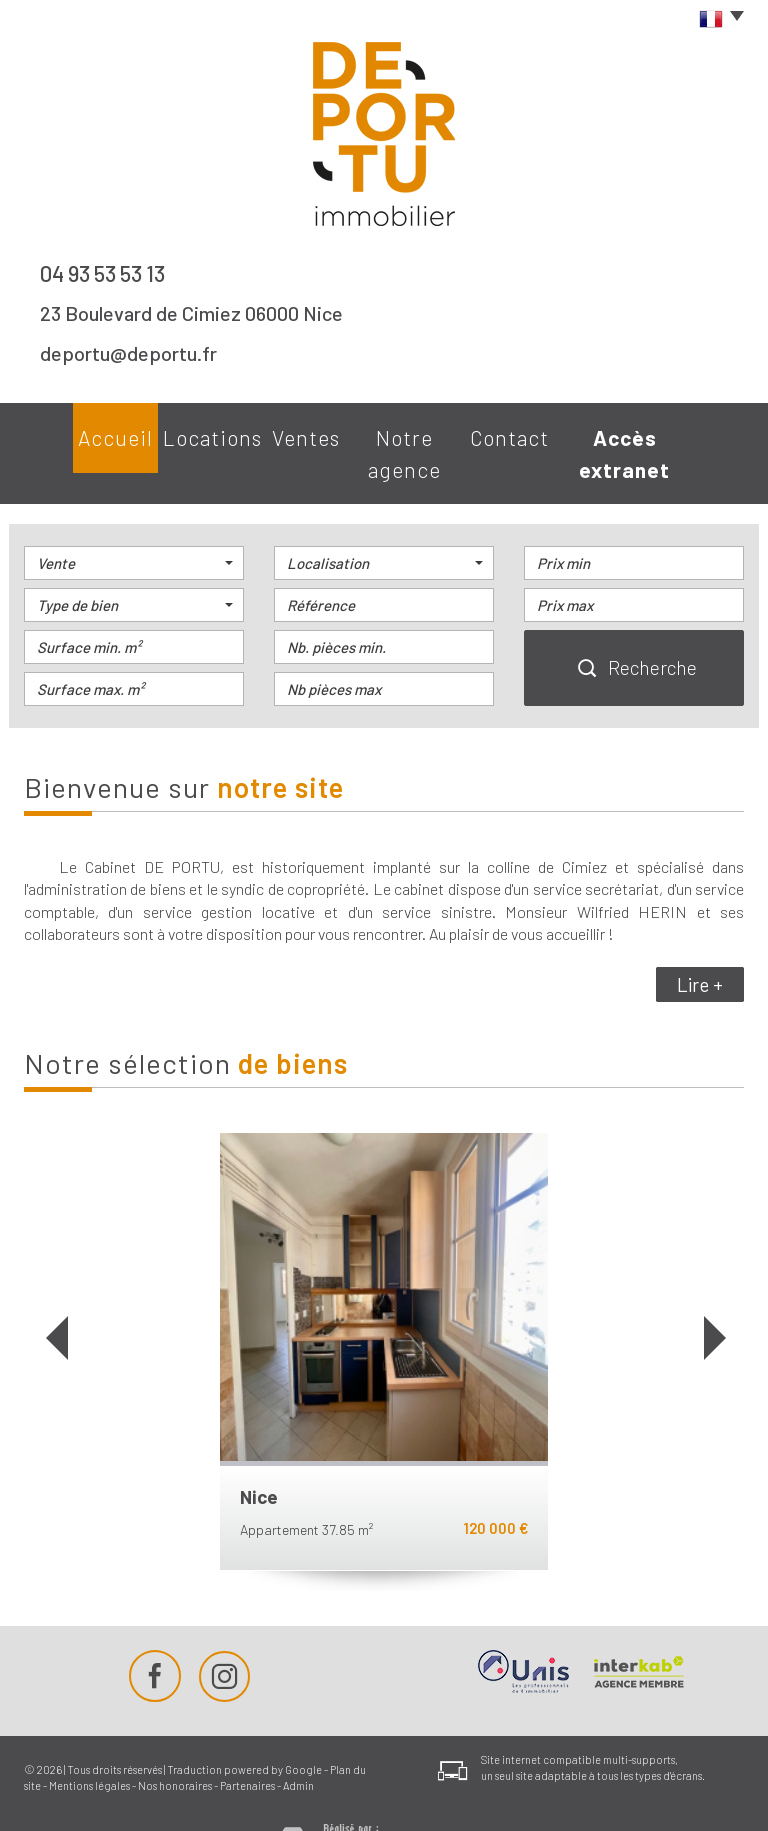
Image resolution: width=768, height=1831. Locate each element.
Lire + (700, 942)
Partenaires (247, 1743)
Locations (180, 432)
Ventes (287, 432)
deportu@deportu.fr (128, 353)
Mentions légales (89, 1743)
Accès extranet (662, 432)
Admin (298, 1743)
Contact (527, 432)
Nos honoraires (175, 1743)
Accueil (72, 432)
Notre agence (404, 432)
